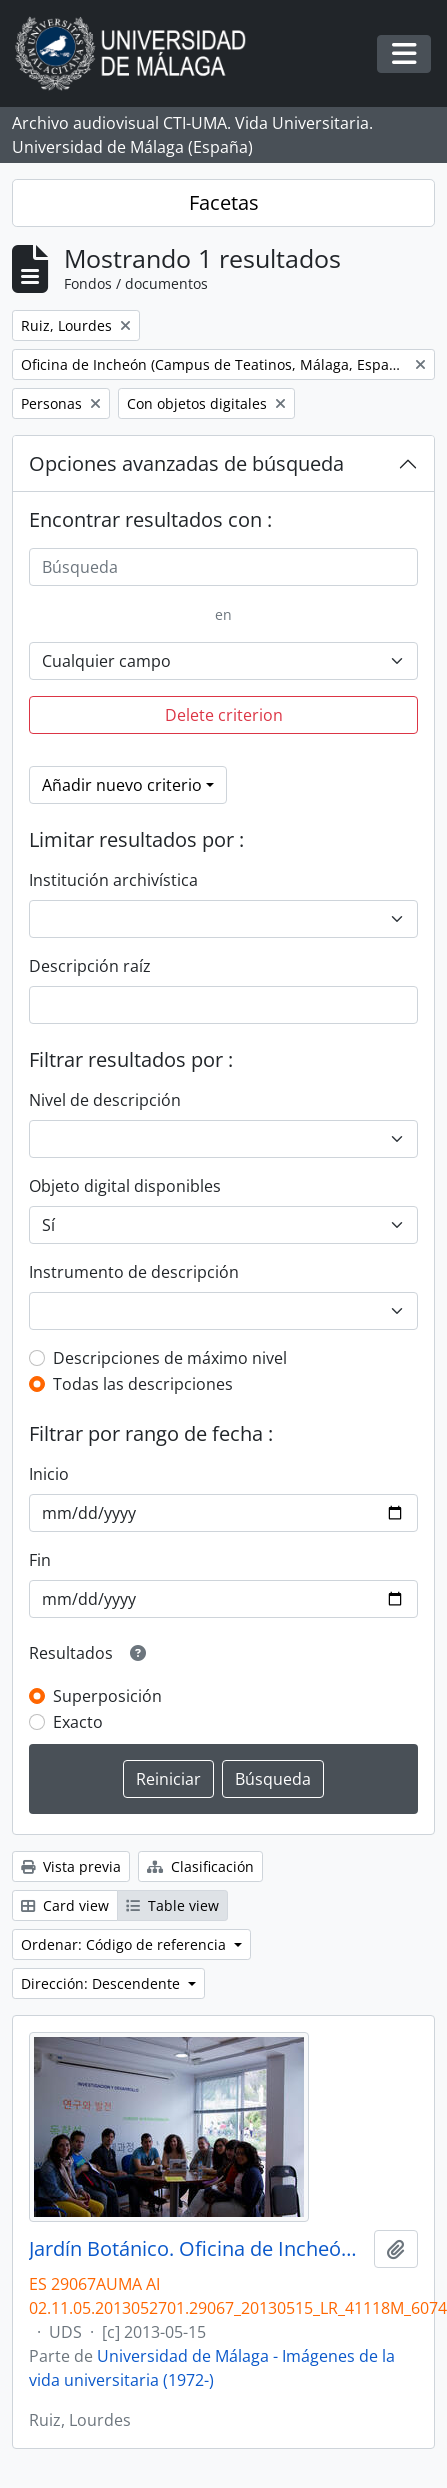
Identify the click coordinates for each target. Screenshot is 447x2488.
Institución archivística (113, 880)
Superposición (107, 1696)
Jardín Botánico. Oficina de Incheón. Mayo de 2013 (197, 2249)
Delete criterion (224, 715)
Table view (172, 1905)
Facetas (224, 202)
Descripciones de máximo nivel (170, 1358)
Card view (65, 1905)
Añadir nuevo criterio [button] (122, 785)
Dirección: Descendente (102, 1983)
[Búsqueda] (223, 567)
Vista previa (71, 1866)
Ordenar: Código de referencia (125, 1944)
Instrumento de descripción (134, 1272)
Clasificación (200, 1866)
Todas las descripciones (143, 1384)
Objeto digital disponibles (125, 1186)
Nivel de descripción (105, 1100)
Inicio (49, 1474)
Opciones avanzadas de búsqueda (186, 463)
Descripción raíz (90, 966)
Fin (40, 1560)
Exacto (78, 1722)
